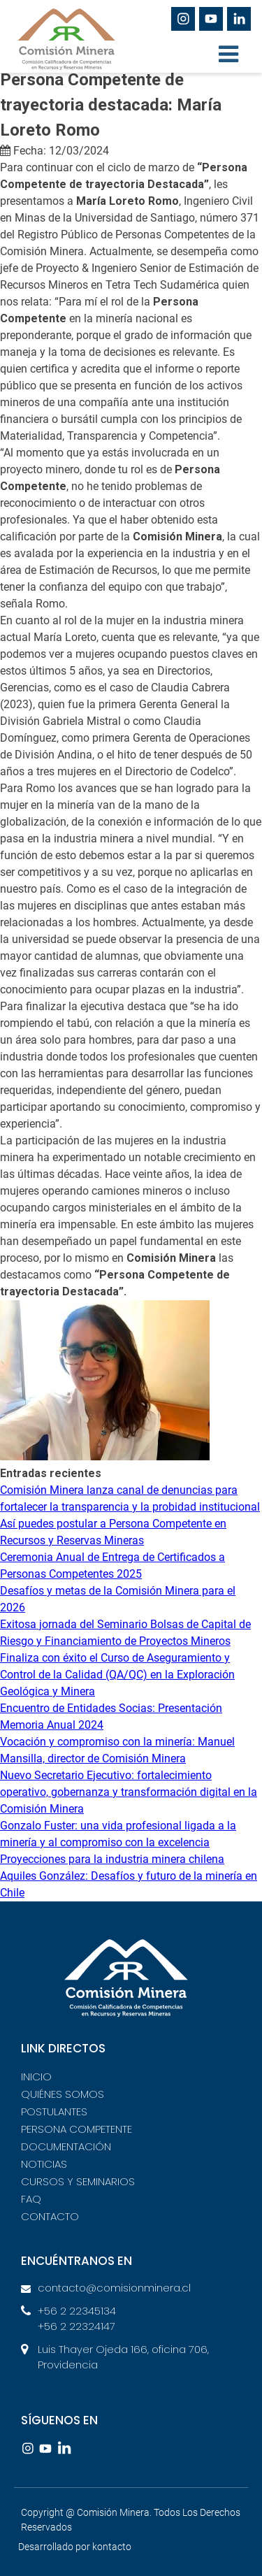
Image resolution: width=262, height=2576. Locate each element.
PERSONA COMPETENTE (76, 2129)
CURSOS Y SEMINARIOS (78, 2181)
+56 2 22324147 (76, 2326)
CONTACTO (50, 2216)
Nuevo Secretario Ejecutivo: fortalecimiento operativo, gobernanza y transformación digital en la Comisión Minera (128, 1792)
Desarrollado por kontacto (74, 2546)
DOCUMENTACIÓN (66, 2146)
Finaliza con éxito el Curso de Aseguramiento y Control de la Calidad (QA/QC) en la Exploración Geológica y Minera (117, 1674)
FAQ (31, 2199)
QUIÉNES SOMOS (62, 2094)
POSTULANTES (54, 2111)
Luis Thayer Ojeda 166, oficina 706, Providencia (123, 2357)
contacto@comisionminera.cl (114, 2287)
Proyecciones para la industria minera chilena (112, 1859)
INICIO (36, 2076)
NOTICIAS (44, 2164)
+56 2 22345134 (77, 2310)
